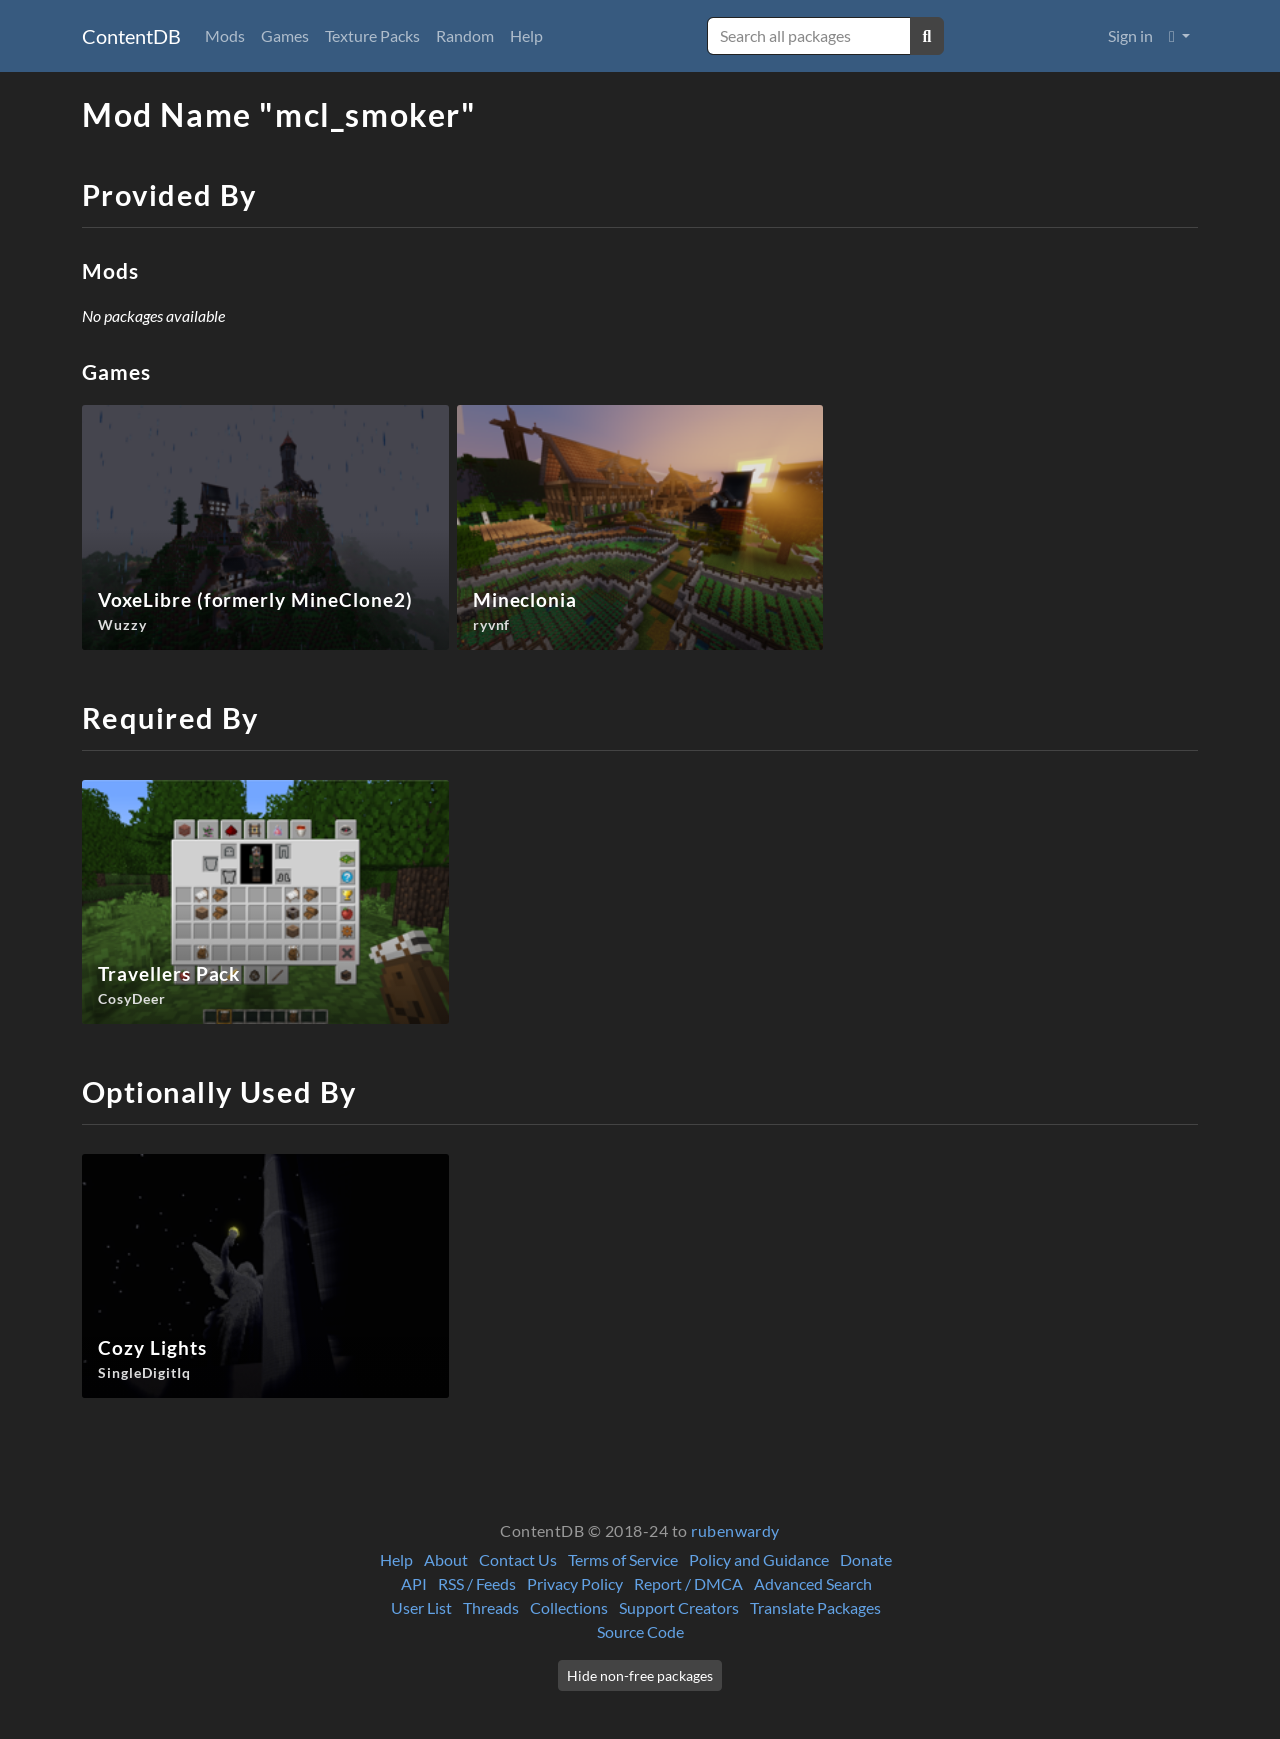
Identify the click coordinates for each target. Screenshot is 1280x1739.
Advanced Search (813, 1583)
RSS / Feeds (477, 1583)
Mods (225, 35)
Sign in (1130, 35)
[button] (1179, 36)
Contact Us (518, 1559)
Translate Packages (815, 1607)
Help (526, 35)
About (446, 1559)
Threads (491, 1607)
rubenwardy (735, 1530)
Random (465, 35)
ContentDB (131, 36)
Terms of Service (623, 1559)
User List (421, 1607)
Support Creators (679, 1607)
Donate (866, 1559)
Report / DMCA (688, 1583)
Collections (569, 1607)
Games (285, 35)
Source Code (640, 1631)
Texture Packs (372, 35)
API (414, 1583)
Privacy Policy (575, 1583)
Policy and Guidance (759, 1559)
